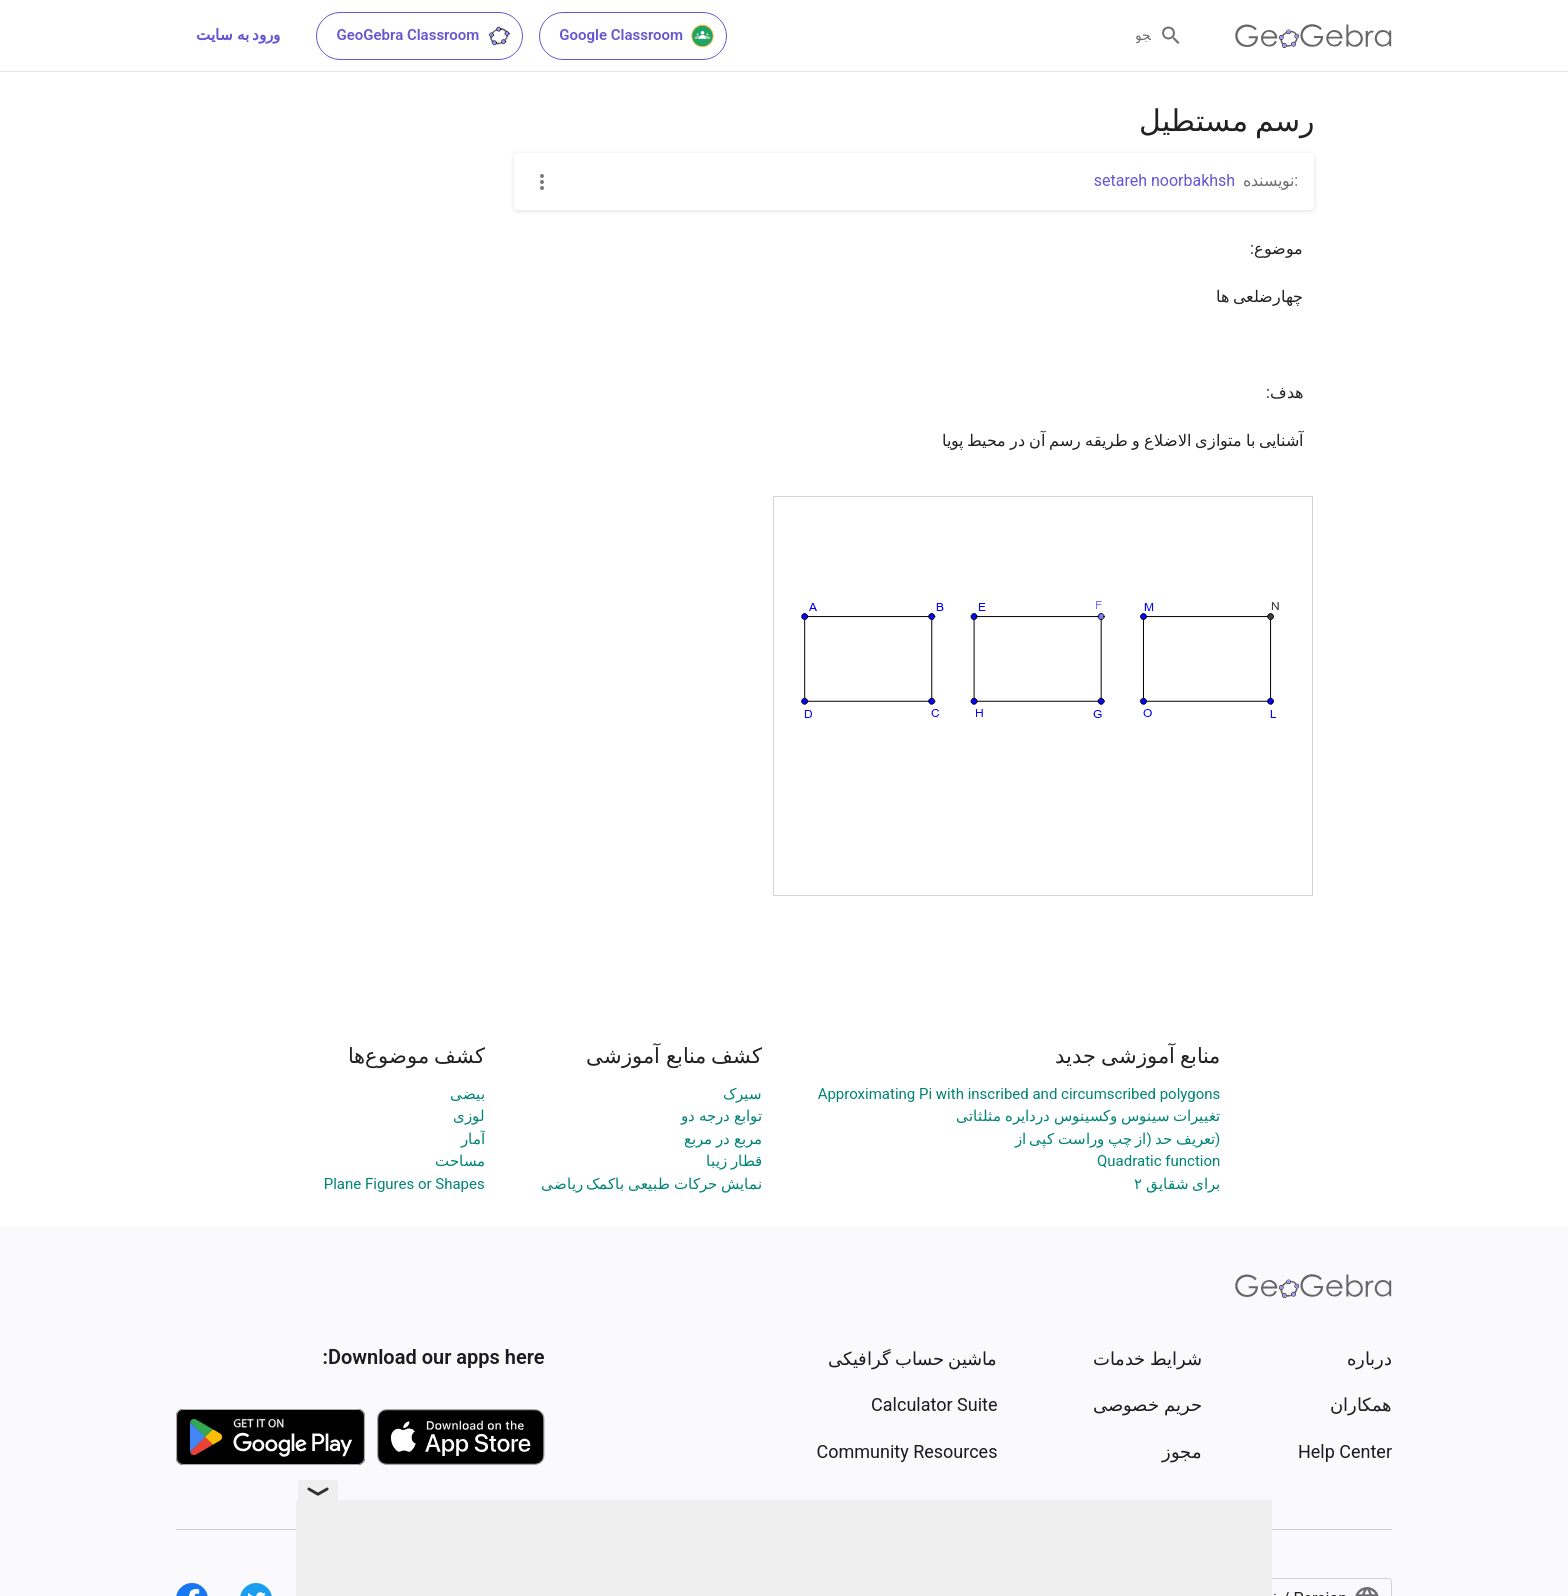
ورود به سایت (238, 35)
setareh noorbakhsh (1164, 180)
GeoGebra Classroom (423, 36)
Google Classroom (637, 36)
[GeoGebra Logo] (1313, 36)
